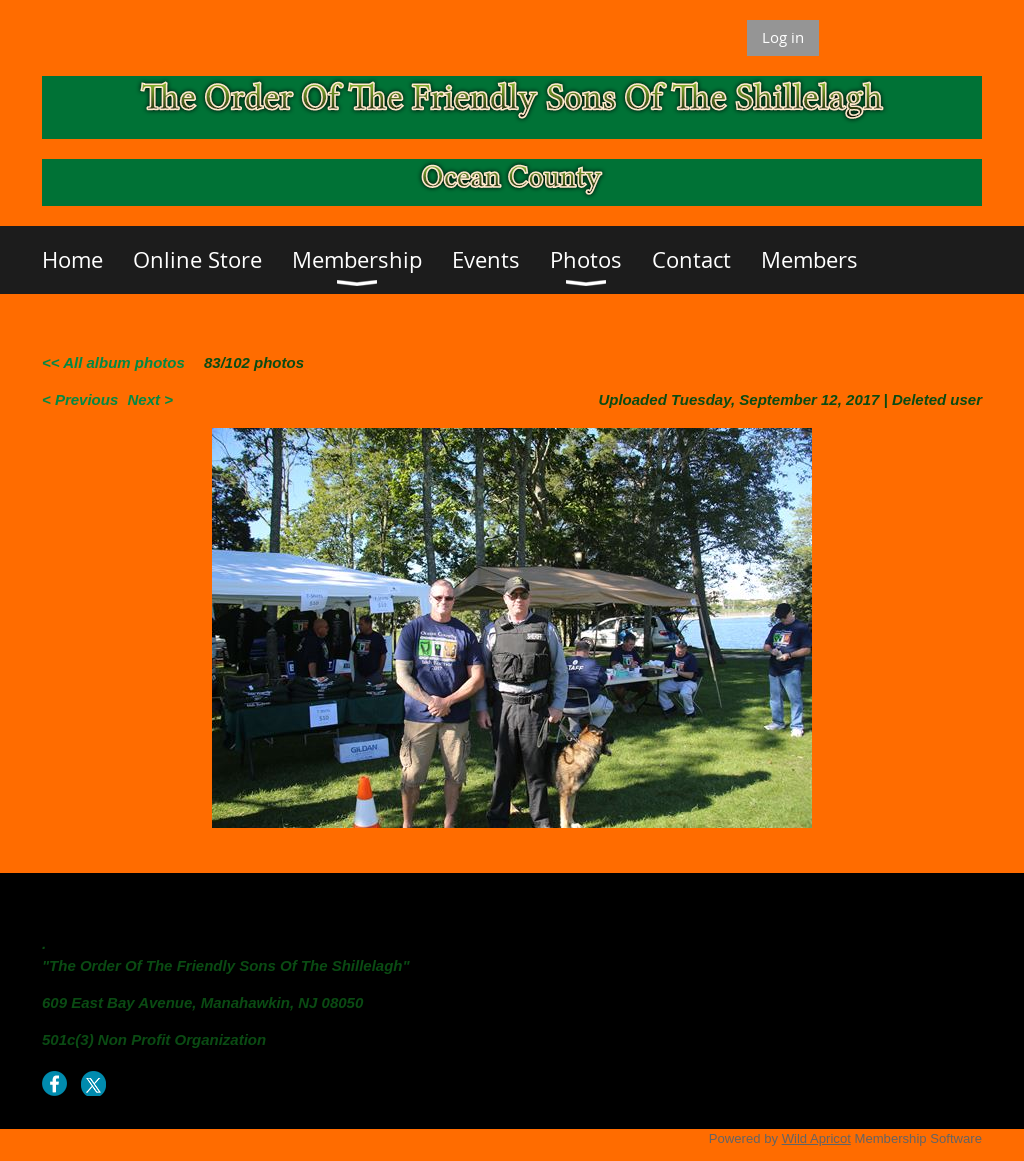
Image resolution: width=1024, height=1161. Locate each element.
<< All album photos (113, 362)
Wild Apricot (816, 1138)
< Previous (80, 399)
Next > (149, 399)
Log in (783, 37)
